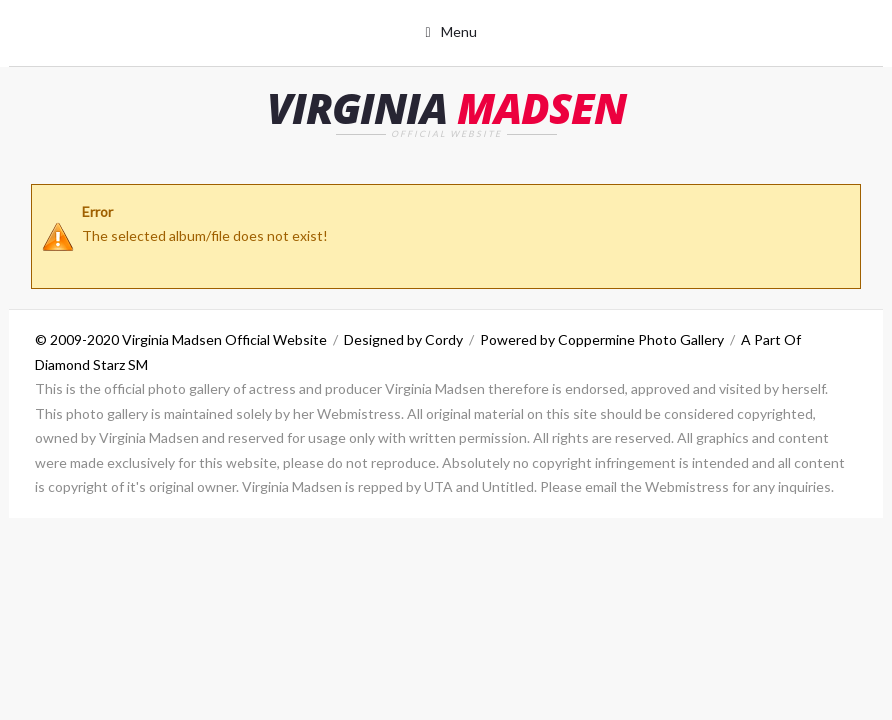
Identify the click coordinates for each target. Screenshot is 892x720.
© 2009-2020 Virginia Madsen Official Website (181, 339)
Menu (459, 31)
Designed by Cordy (403, 339)
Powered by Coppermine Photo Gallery (602, 339)
